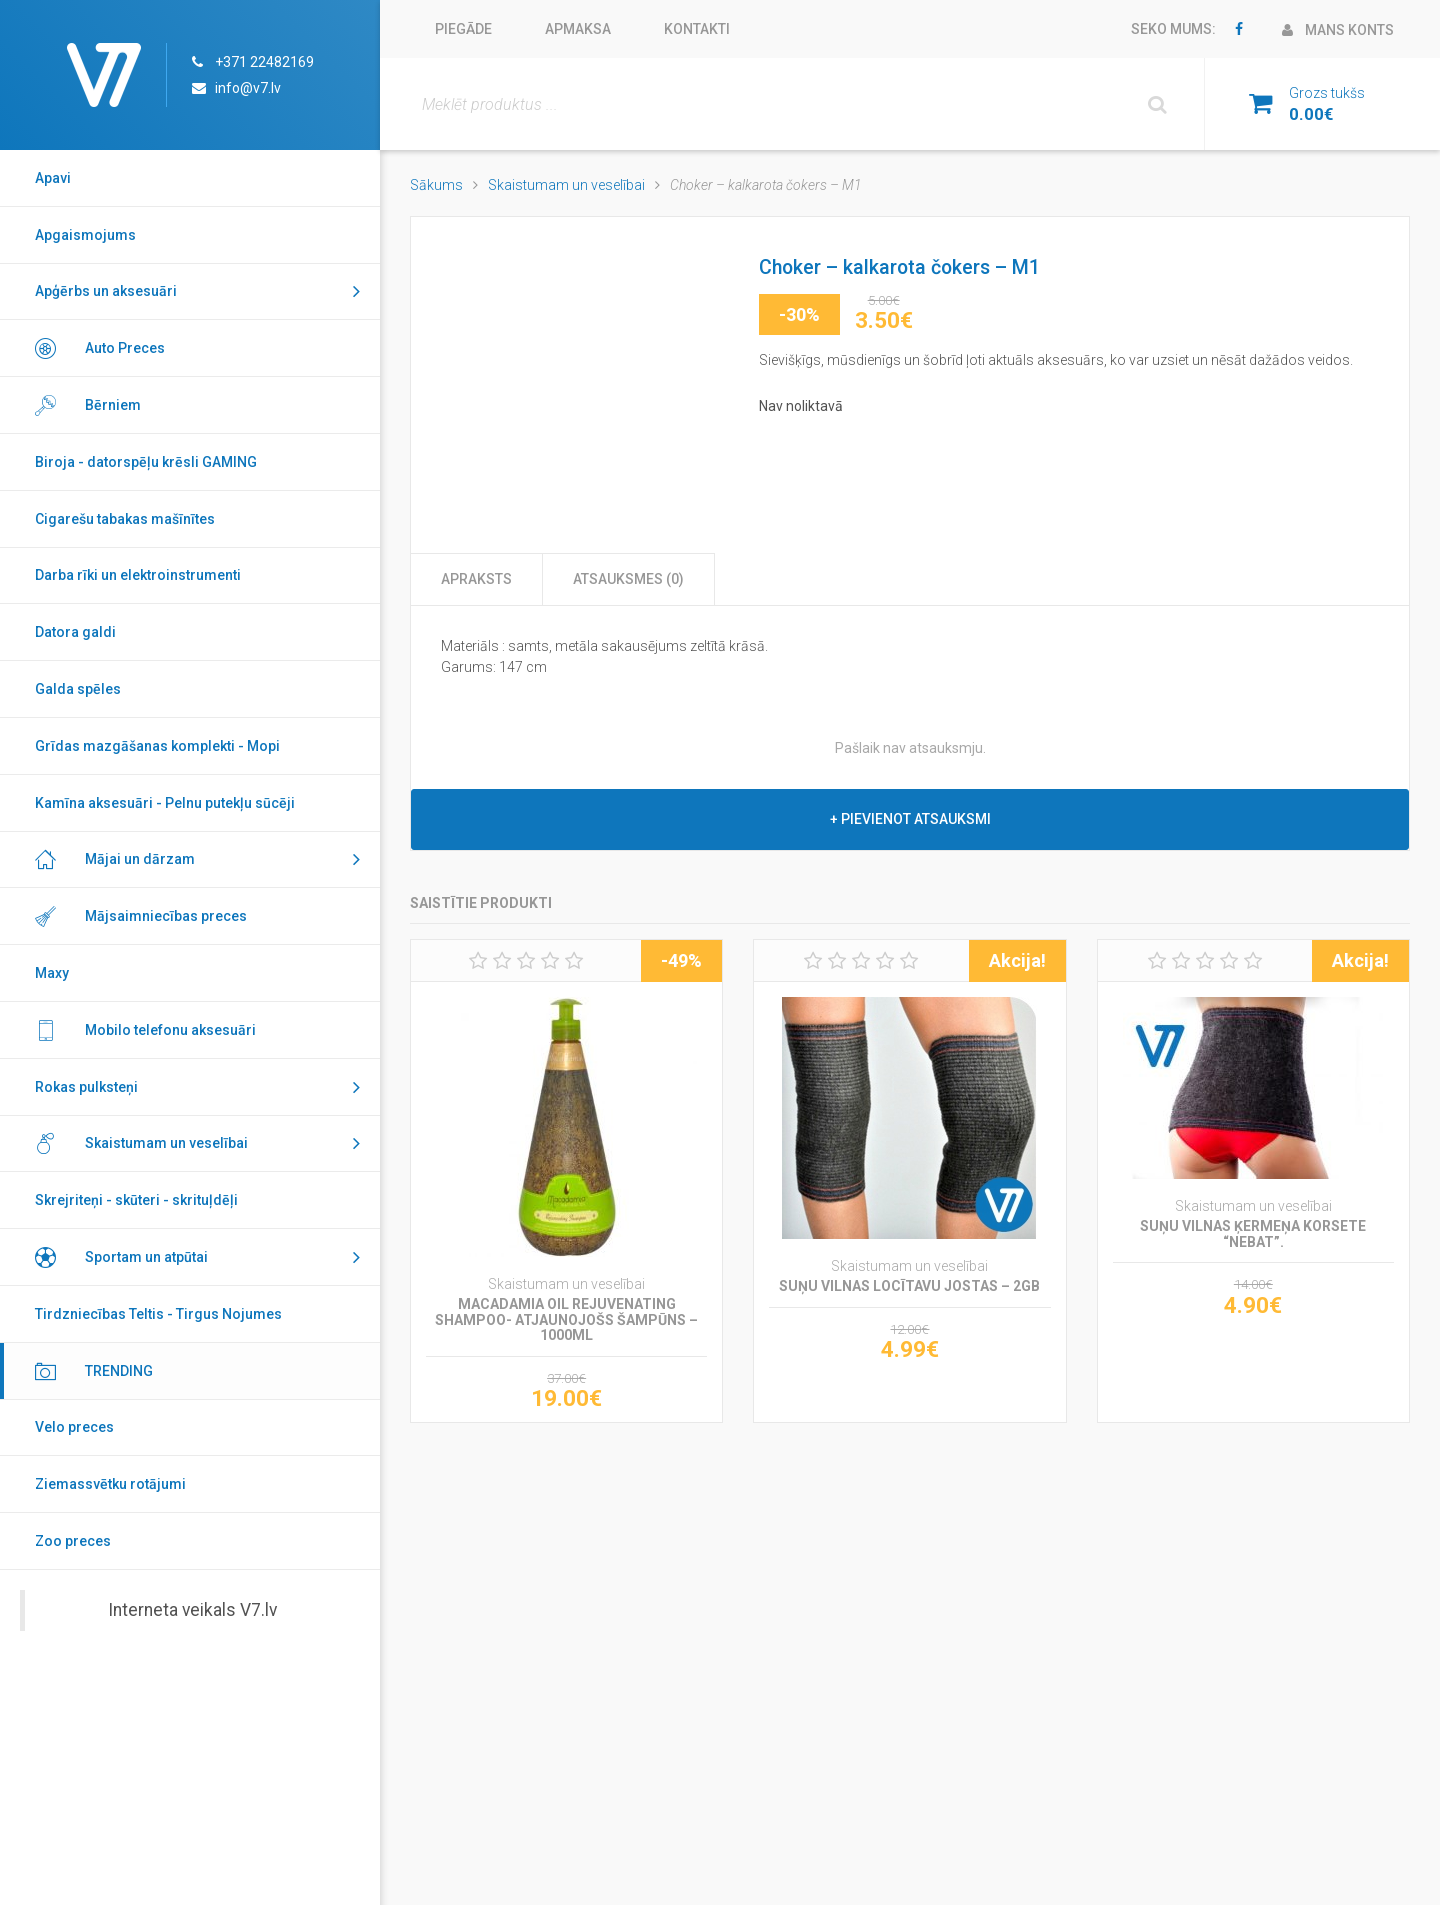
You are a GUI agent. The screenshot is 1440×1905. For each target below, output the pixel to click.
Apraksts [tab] (476, 579)
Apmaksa (578, 29)
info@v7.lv (248, 88)
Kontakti (697, 29)
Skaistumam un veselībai (566, 185)
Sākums (436, 185)
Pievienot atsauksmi (916, 819)
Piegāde (463, 29)
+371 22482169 (264, 62)
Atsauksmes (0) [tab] (628, 579)
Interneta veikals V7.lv (192, 1610)
